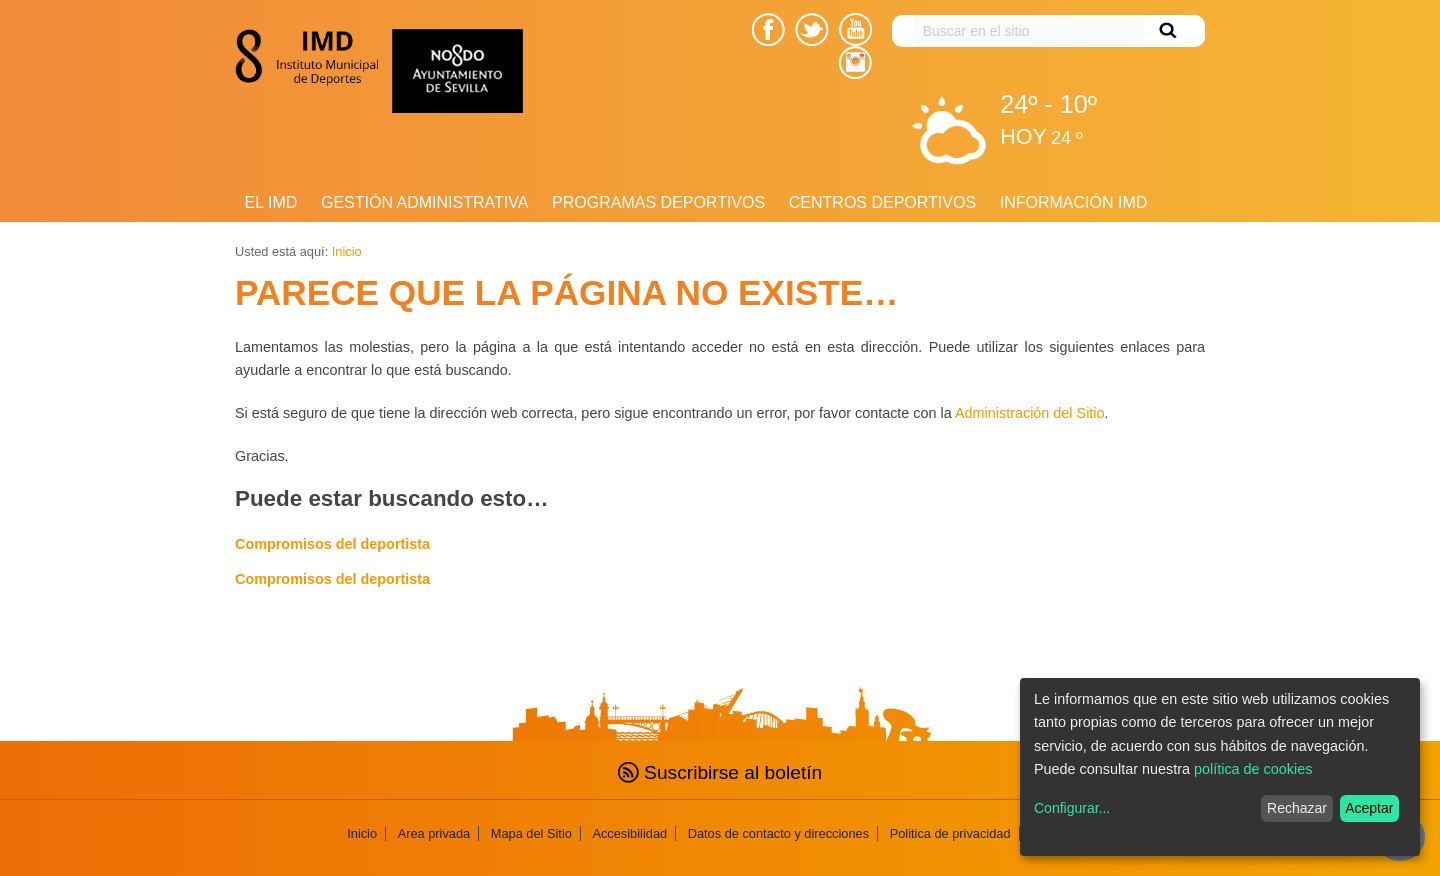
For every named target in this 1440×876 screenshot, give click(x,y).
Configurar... (1072, 808)
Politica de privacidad (950, 833)
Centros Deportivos (882, 202)
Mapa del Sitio (531, 833)
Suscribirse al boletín (720, 772)
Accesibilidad (629, 833)
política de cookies (1253, 769)
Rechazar (1297, 808)
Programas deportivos (658, 202)
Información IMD (1074, 202)
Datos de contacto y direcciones (778, 833)
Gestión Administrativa (424, 202)
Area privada (434, 833)
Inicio (347, 251)
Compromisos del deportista (332, 544)
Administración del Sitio (1030, 413)
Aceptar (1369, 808)
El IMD (271, 202)
